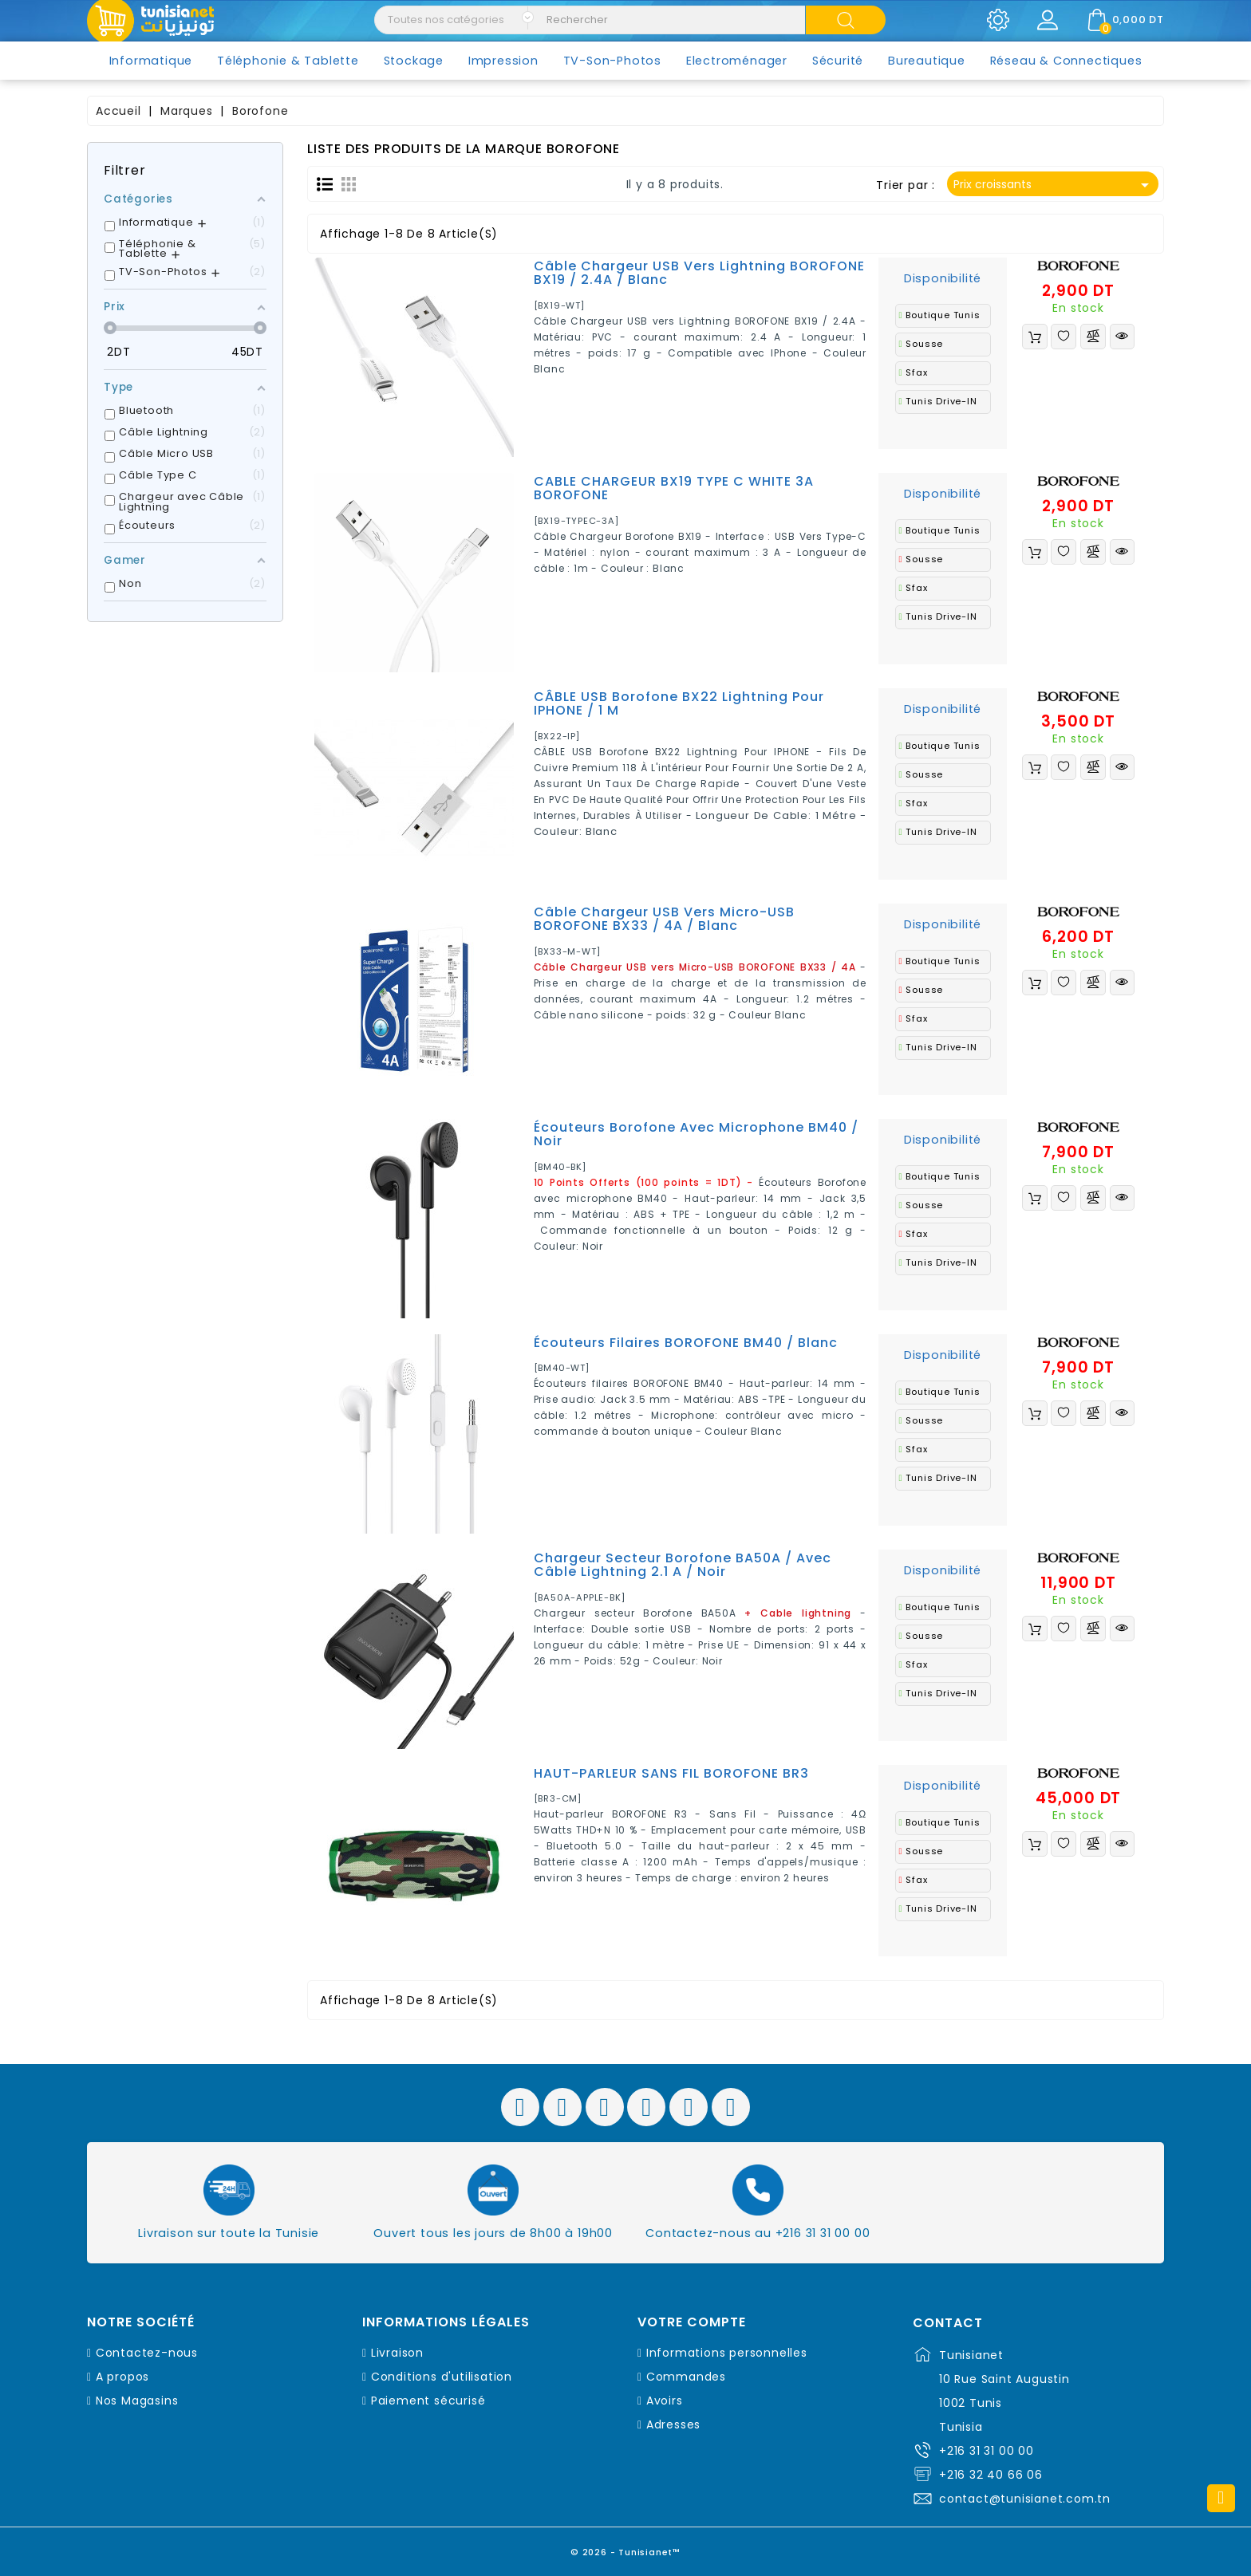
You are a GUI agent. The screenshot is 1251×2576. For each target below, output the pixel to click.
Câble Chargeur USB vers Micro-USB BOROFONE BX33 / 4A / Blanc (664, 919)
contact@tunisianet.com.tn (1025, 2499)
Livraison (397, 2353)
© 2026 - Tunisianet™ (626, 2547)
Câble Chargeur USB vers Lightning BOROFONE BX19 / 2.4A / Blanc (699, 273)
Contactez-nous (147, 2353)
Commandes (686, 2377)
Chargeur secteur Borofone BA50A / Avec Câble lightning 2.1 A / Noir (682, 1565)
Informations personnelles (726, 2353)
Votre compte (691, 2322)
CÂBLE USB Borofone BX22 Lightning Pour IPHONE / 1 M (679, 703)
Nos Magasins (137, 2401)
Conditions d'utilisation (441, 2377)
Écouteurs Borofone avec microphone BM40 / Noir (696, 1134)
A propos (122, 2377)
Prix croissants (1053, 185)
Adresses (673, 2424)
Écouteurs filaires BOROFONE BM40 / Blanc (686, 1342)
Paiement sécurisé (428, 2401)
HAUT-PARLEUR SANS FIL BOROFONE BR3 (671, 1773)
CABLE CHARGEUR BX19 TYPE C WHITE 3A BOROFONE (674, 488)
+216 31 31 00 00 (986, 2451)
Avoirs (664, 2401)
